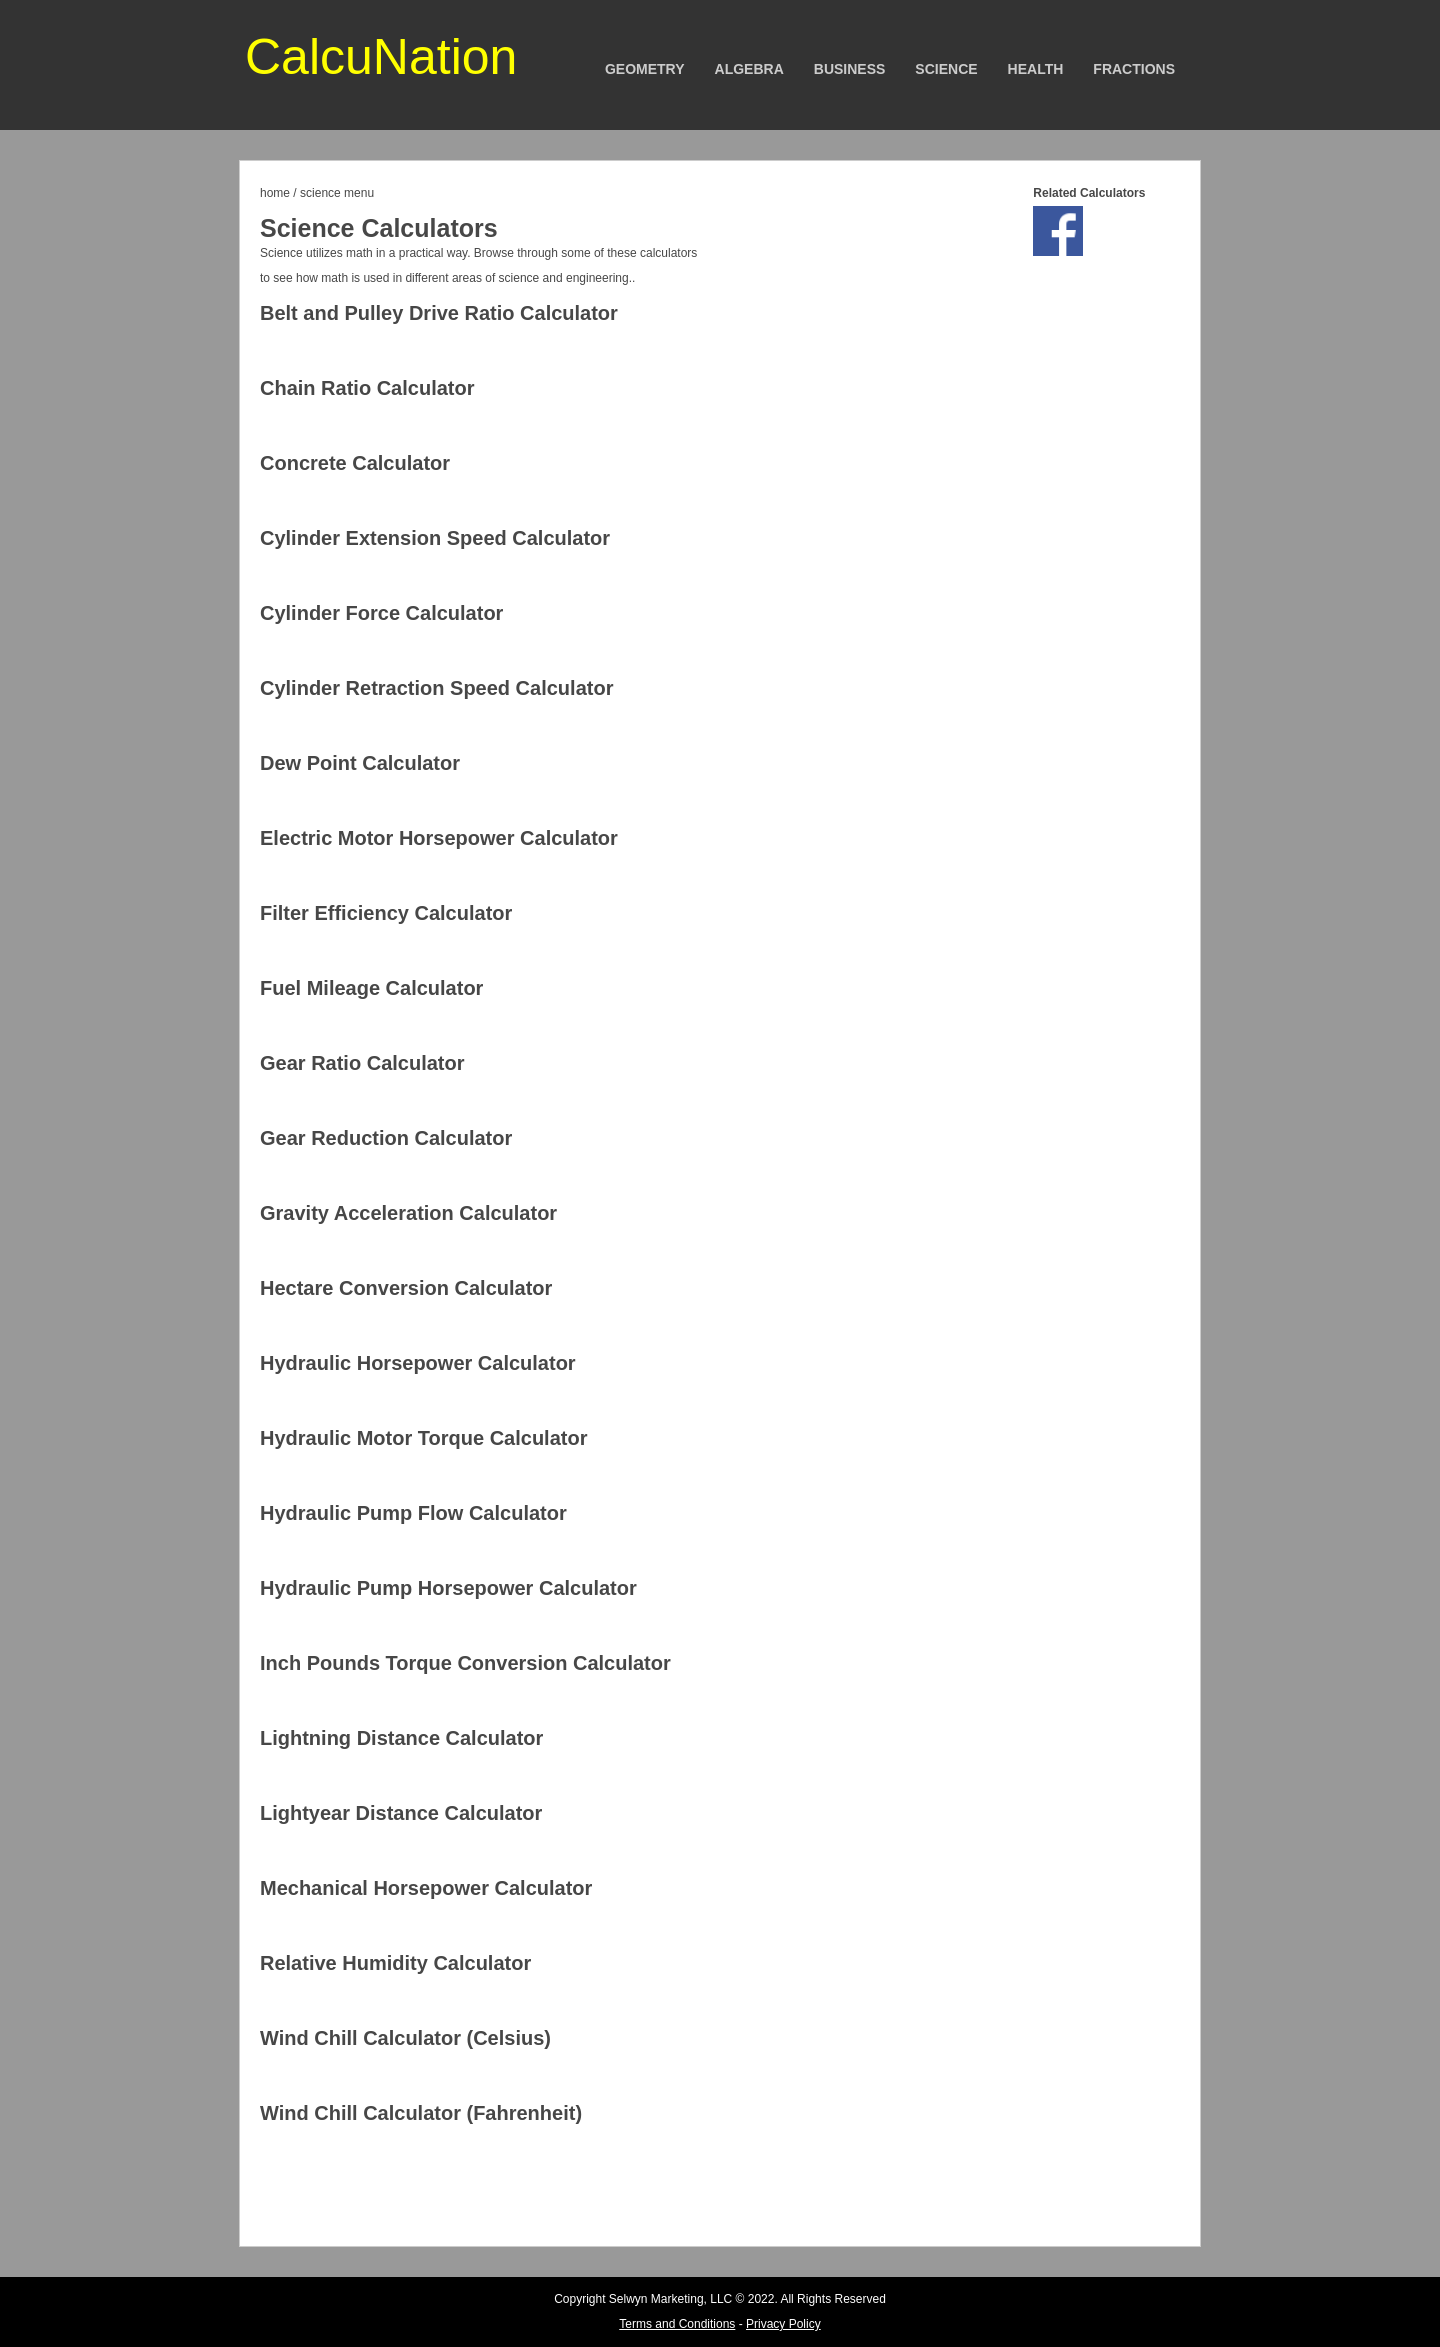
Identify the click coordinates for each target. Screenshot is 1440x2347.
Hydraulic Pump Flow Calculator (413, 1513)
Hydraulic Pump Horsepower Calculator (448, 1588)
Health (1036, 69)
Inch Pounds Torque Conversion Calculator (465, 1663)
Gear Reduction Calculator (386, 1138)
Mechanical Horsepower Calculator (426, 1888)
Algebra (749, 69)
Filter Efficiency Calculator (386, 913)
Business (850, 69)
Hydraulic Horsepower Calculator (418, 1363)
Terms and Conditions (677, 2324)
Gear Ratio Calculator (362, 1063)
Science (946, 69)
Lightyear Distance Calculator (401, 1813)
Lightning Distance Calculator (401, 1738)
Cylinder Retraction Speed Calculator (436, 688)
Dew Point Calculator (360, 763)
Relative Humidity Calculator (395, 1963)
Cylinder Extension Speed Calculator (435, 538)
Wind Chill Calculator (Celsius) (405, 2038)
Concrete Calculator (355, 463)
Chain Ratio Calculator (367, 388)
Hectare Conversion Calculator (406, 1288)
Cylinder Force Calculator (381, 613)
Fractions (1134, 69)
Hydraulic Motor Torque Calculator (423, 1438)
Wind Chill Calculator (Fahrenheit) (421, 2113)
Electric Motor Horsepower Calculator (439, 838)
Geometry (645, 69)
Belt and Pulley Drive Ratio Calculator (439, 313)
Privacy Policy (783, 2324)
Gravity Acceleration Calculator (408, 1213)
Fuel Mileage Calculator (371, 988)
